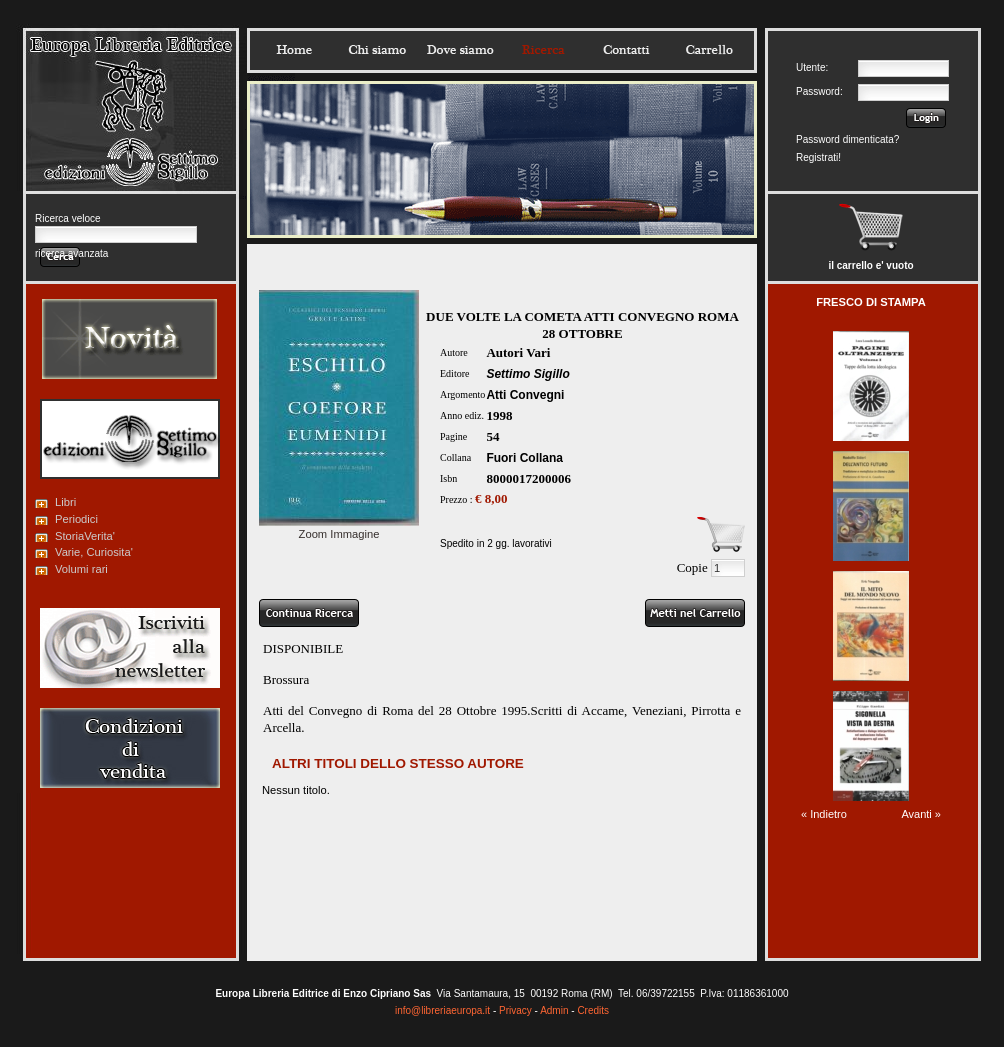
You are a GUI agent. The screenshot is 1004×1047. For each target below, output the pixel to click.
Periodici (76, 519)
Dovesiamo (460, 50)
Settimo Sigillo (527, 374)
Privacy (515, 1010)
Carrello (709, 50)
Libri (65, 502)
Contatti (626, 50)
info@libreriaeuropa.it (442, 1010)
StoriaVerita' (85, 536)
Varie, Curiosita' (94, 552)
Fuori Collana (524, 458)
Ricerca (543, 50)
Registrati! (818, 157)
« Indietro (824, 814)
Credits (593, 1010)
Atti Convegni (525, 395)
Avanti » (921, 814)
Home (294, 50)
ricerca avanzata (71, 253)
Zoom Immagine (339, 528)
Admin (554, 1010)
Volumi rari (81, 569)
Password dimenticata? (847, 139)
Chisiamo (377, 50)
